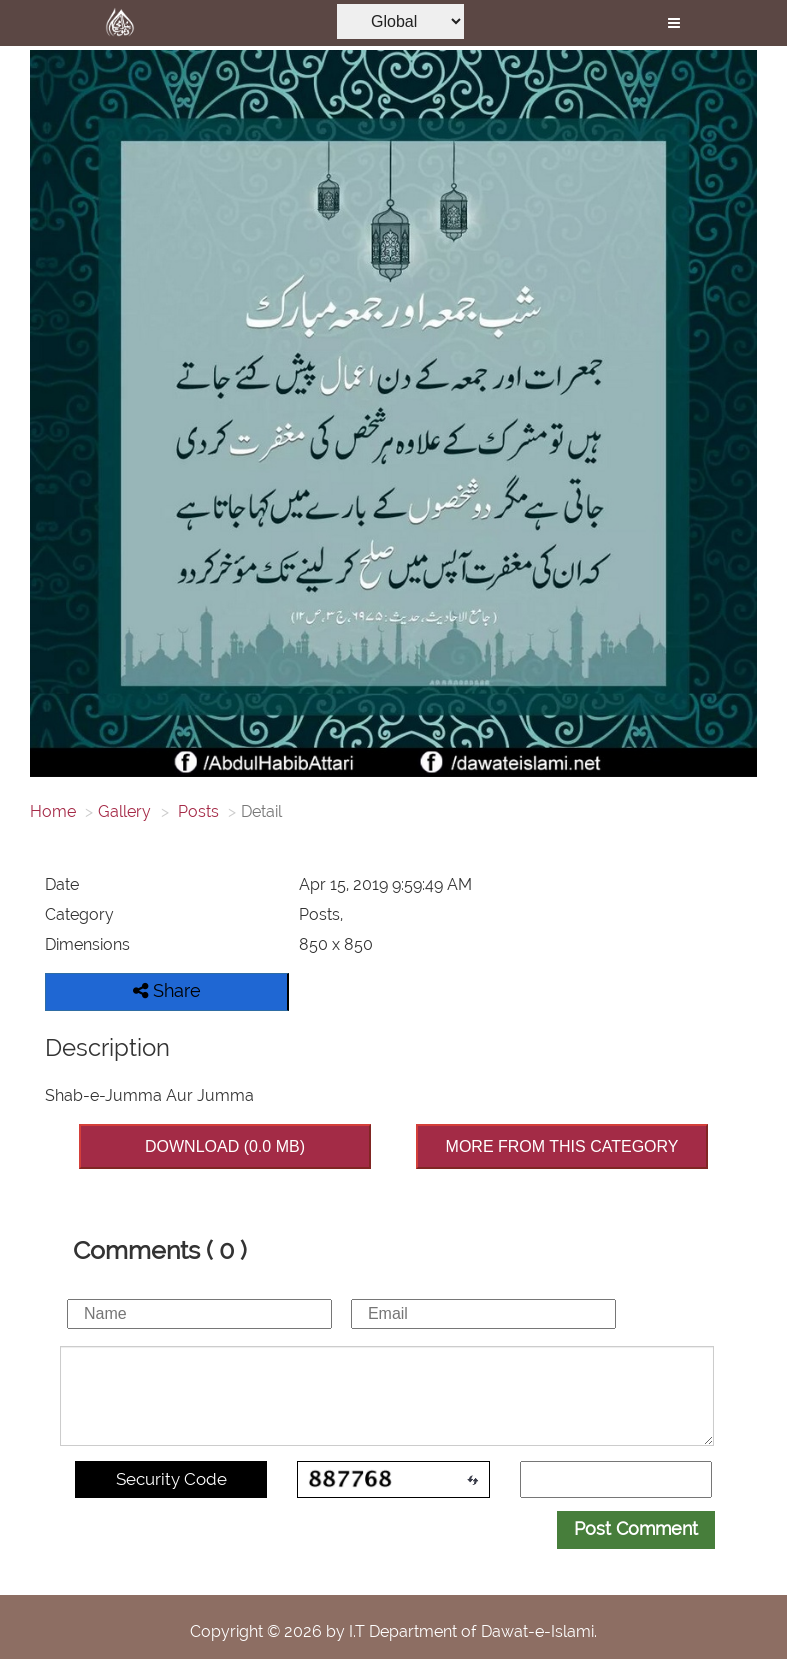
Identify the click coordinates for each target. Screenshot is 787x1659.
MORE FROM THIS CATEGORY (562, 1146)
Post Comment (636, 1528)
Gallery (124, 811)
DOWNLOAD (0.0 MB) (225, 1146)
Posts (196, 811)
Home (53, 811)
